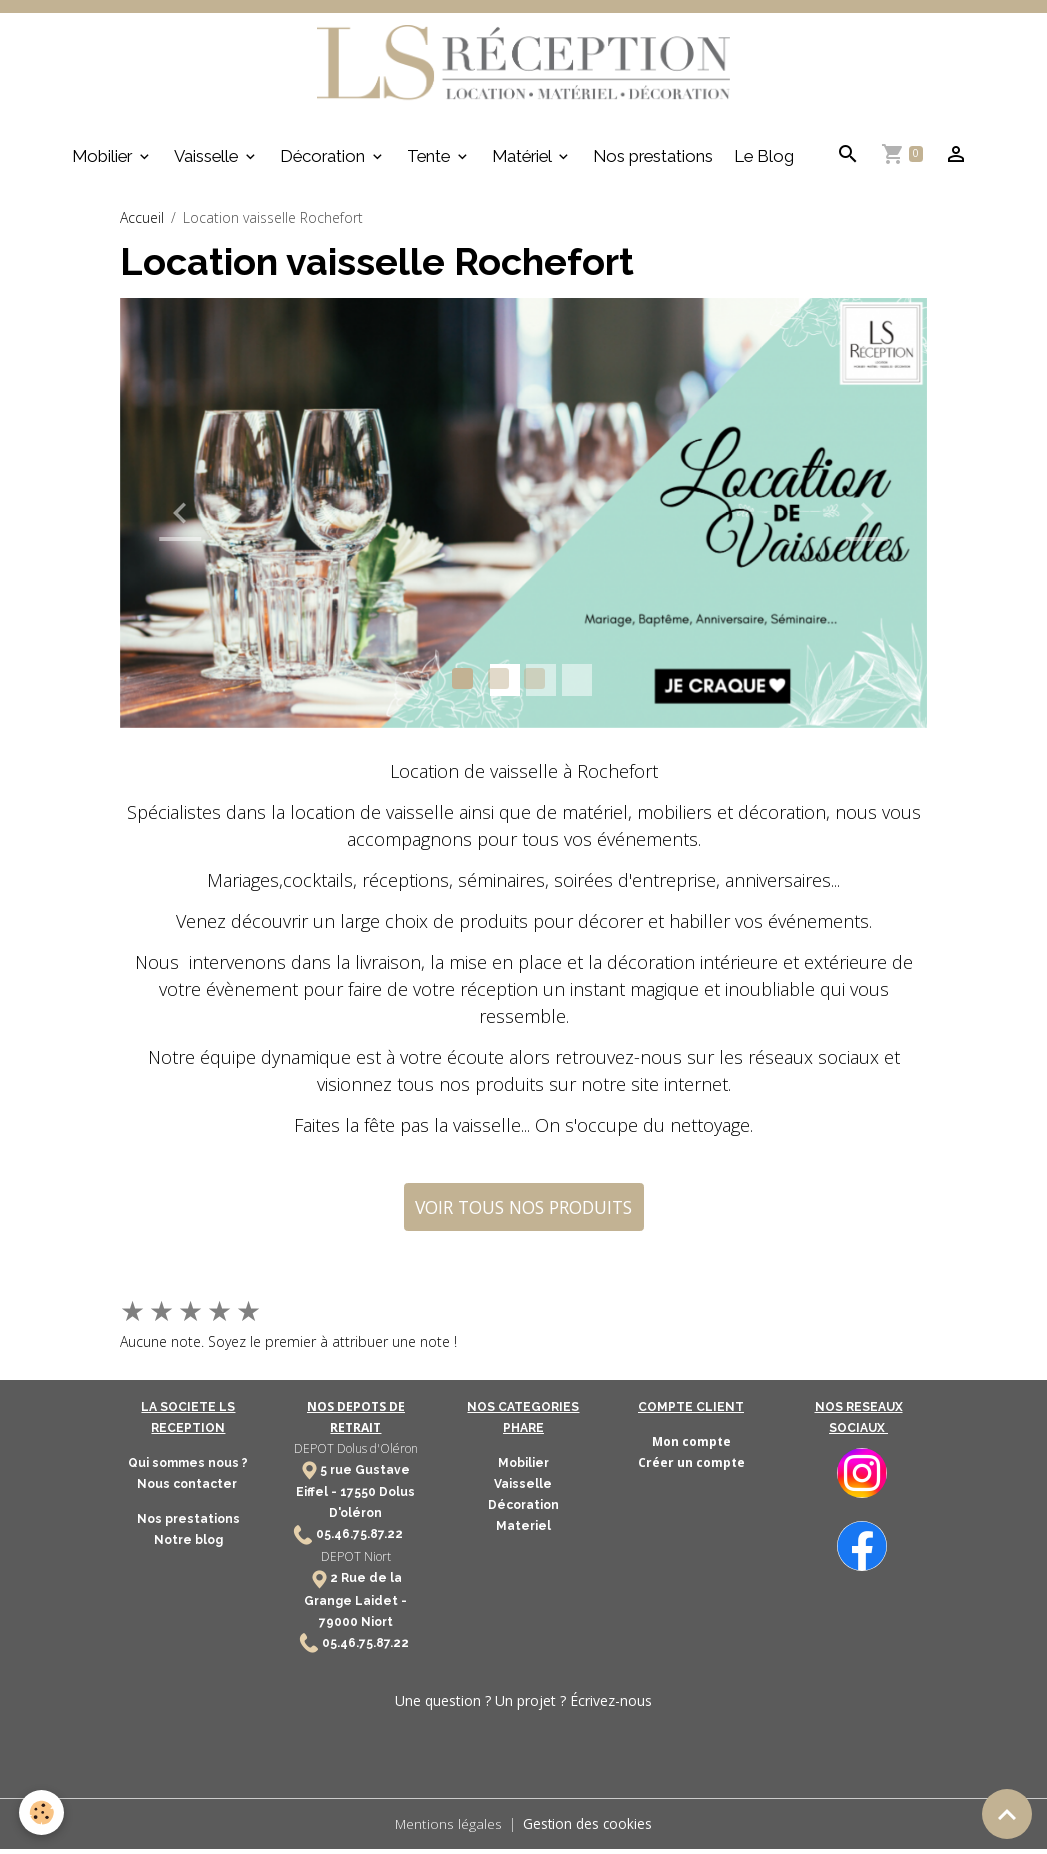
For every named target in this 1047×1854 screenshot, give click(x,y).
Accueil (142, 222)
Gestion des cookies (588, 1828)
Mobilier (104, 161)
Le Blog (764, 161)
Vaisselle (208, 161)
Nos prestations (653, 161)
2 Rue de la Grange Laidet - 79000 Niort (355, 1604)
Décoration (324, 161)
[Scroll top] (1007, 1814)
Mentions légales (448, 1828)
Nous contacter (188, 1489)
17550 (358, 1497)
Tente (430, 161)
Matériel (523, 161)
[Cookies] (42, 1812)
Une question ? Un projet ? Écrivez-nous (523, 1705)
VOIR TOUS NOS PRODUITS (523, 1212)
